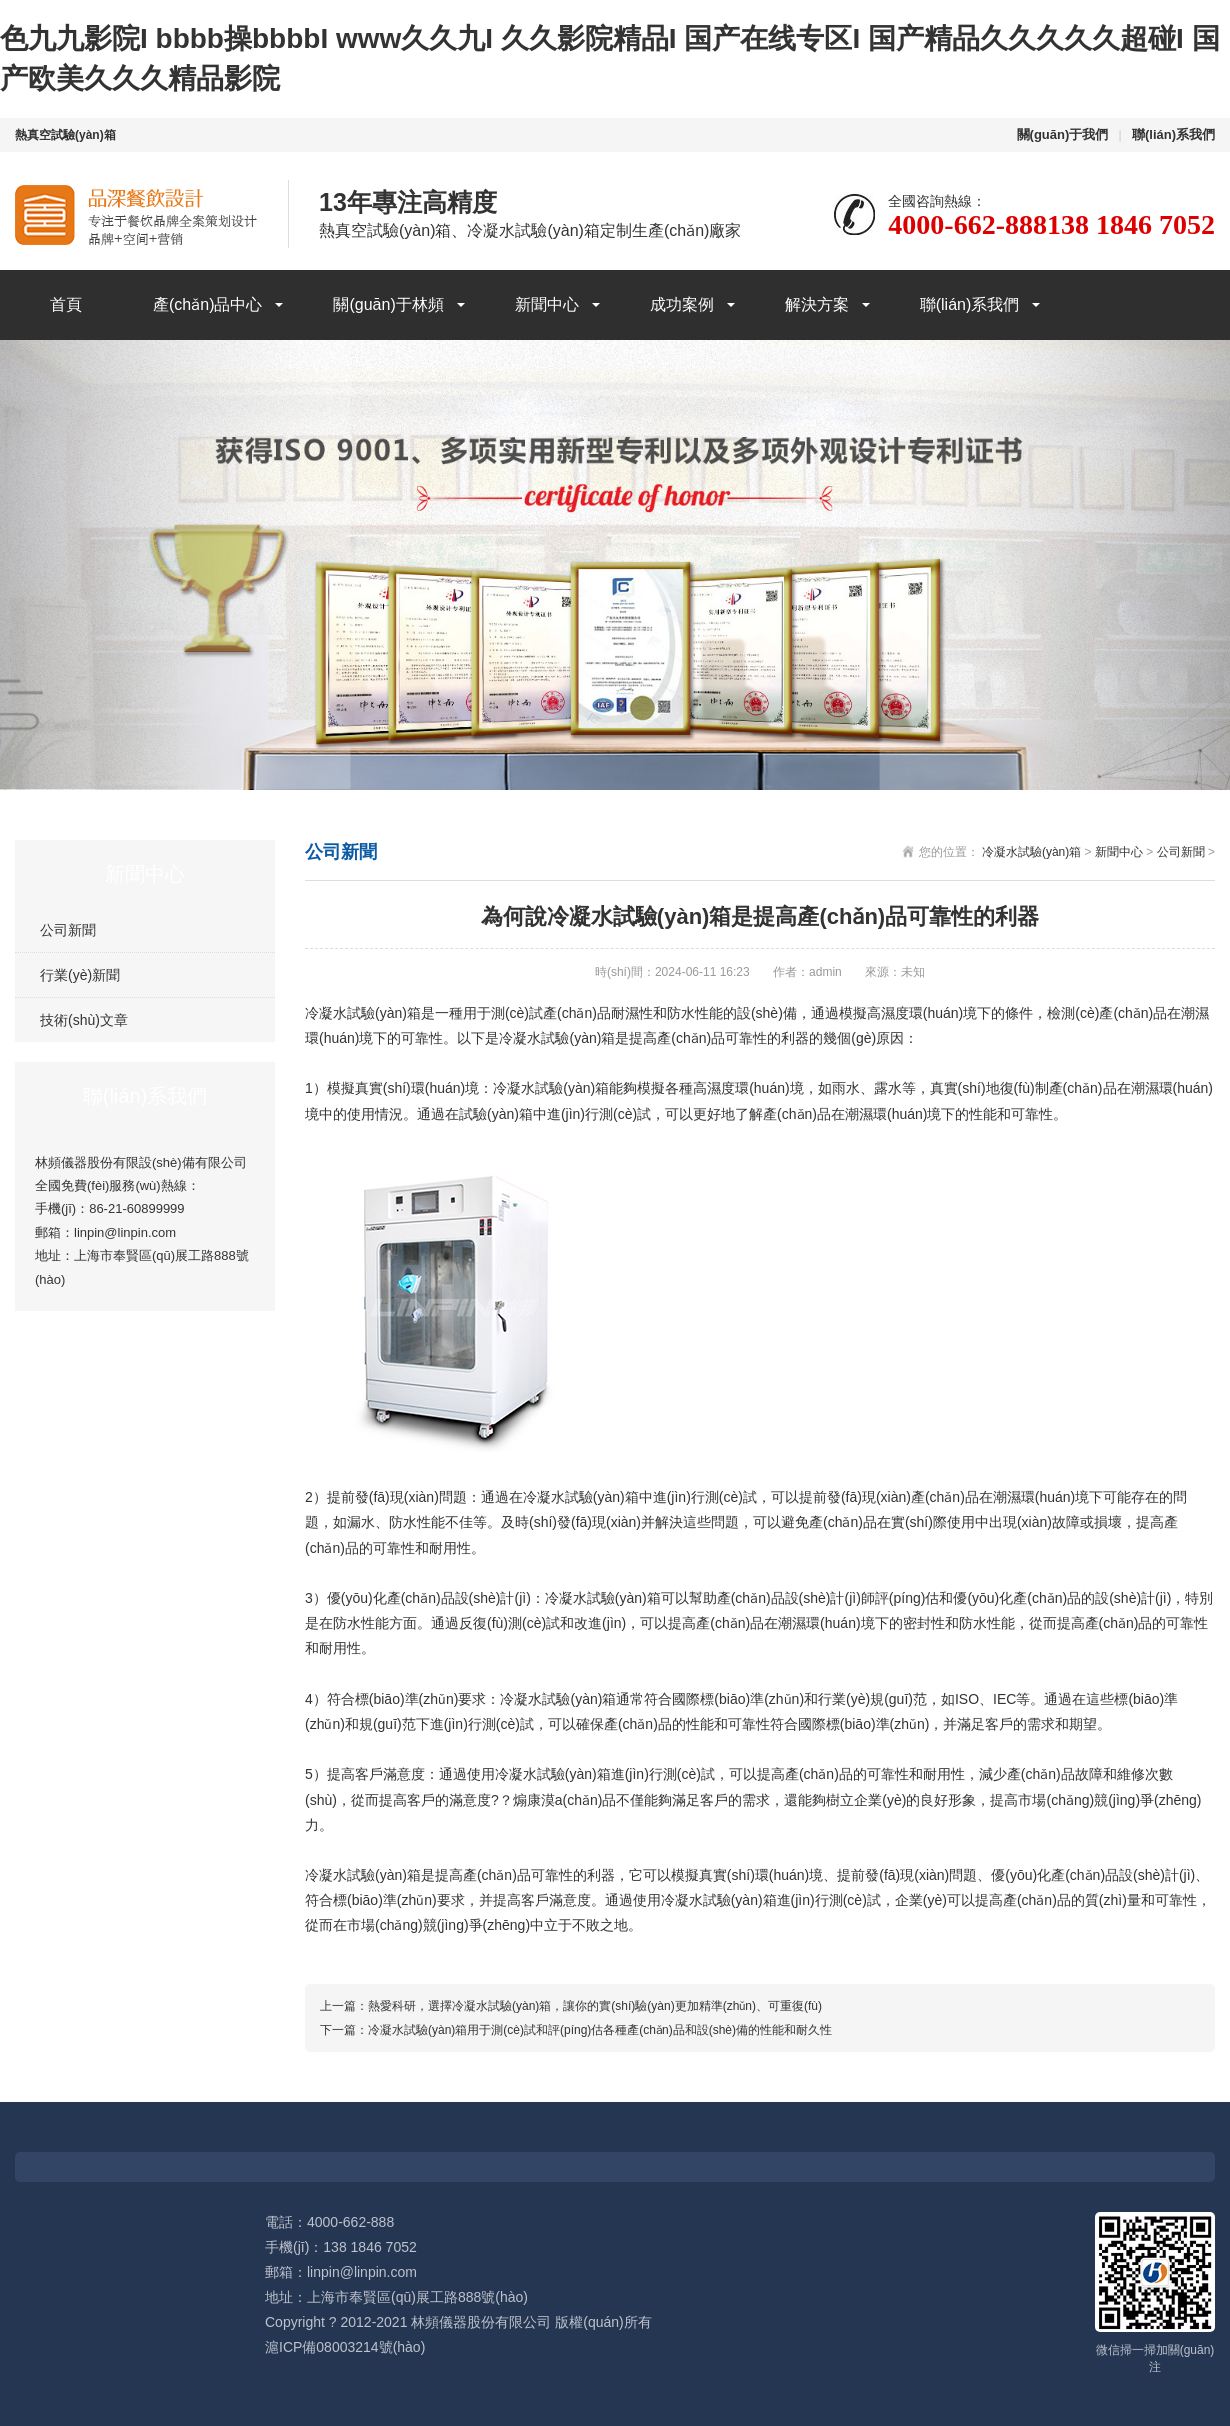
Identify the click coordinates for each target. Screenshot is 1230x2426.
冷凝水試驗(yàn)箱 (1031, 852)
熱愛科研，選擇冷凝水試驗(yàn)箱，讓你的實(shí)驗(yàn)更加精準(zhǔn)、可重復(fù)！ (595, 2006)
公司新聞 (68, 930)
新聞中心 (547, 304)
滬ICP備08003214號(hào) (345, 2347)
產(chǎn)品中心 (207, 304)
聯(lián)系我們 (1173, 134)
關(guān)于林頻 (388, 304)
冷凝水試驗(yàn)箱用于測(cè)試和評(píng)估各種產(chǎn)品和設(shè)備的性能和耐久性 (600, 2030)
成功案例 (682, 304)
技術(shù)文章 (84, 1020)
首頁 (66, 304)
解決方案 (817, 304)
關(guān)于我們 (1063, 134)
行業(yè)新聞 (80, 975)
